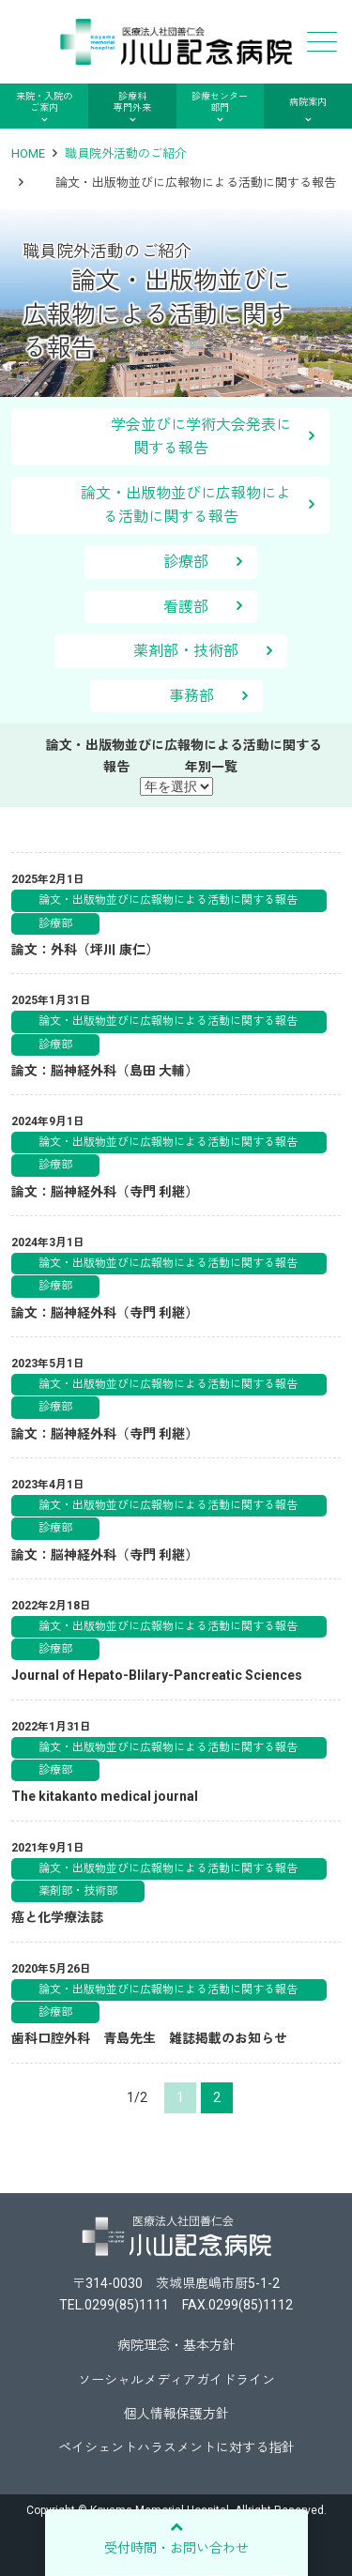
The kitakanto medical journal (104, 1796)
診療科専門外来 (132, 102)
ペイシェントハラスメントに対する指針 (176, 2447)
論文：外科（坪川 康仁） (85, 949)
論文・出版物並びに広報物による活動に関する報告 (174, 505)
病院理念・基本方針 (176, 2345)
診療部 (185, 562)
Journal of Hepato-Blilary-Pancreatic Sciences (156, 1675)
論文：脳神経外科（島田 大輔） (104, 1070)
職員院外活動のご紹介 (126, 153)
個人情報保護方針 (176, 2413)
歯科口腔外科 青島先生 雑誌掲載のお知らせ (149, 2038)
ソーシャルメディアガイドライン (176, 2379)
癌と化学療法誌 (57, 1917)
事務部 (191, 696)
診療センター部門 (219, 102)
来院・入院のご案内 (44, 102)
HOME (28, 153)
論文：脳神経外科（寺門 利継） (104, 1191)
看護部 (185, 607)
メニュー (320, 42)
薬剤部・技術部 (185, 651)
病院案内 (308, 102)
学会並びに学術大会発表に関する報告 (171, 437)
